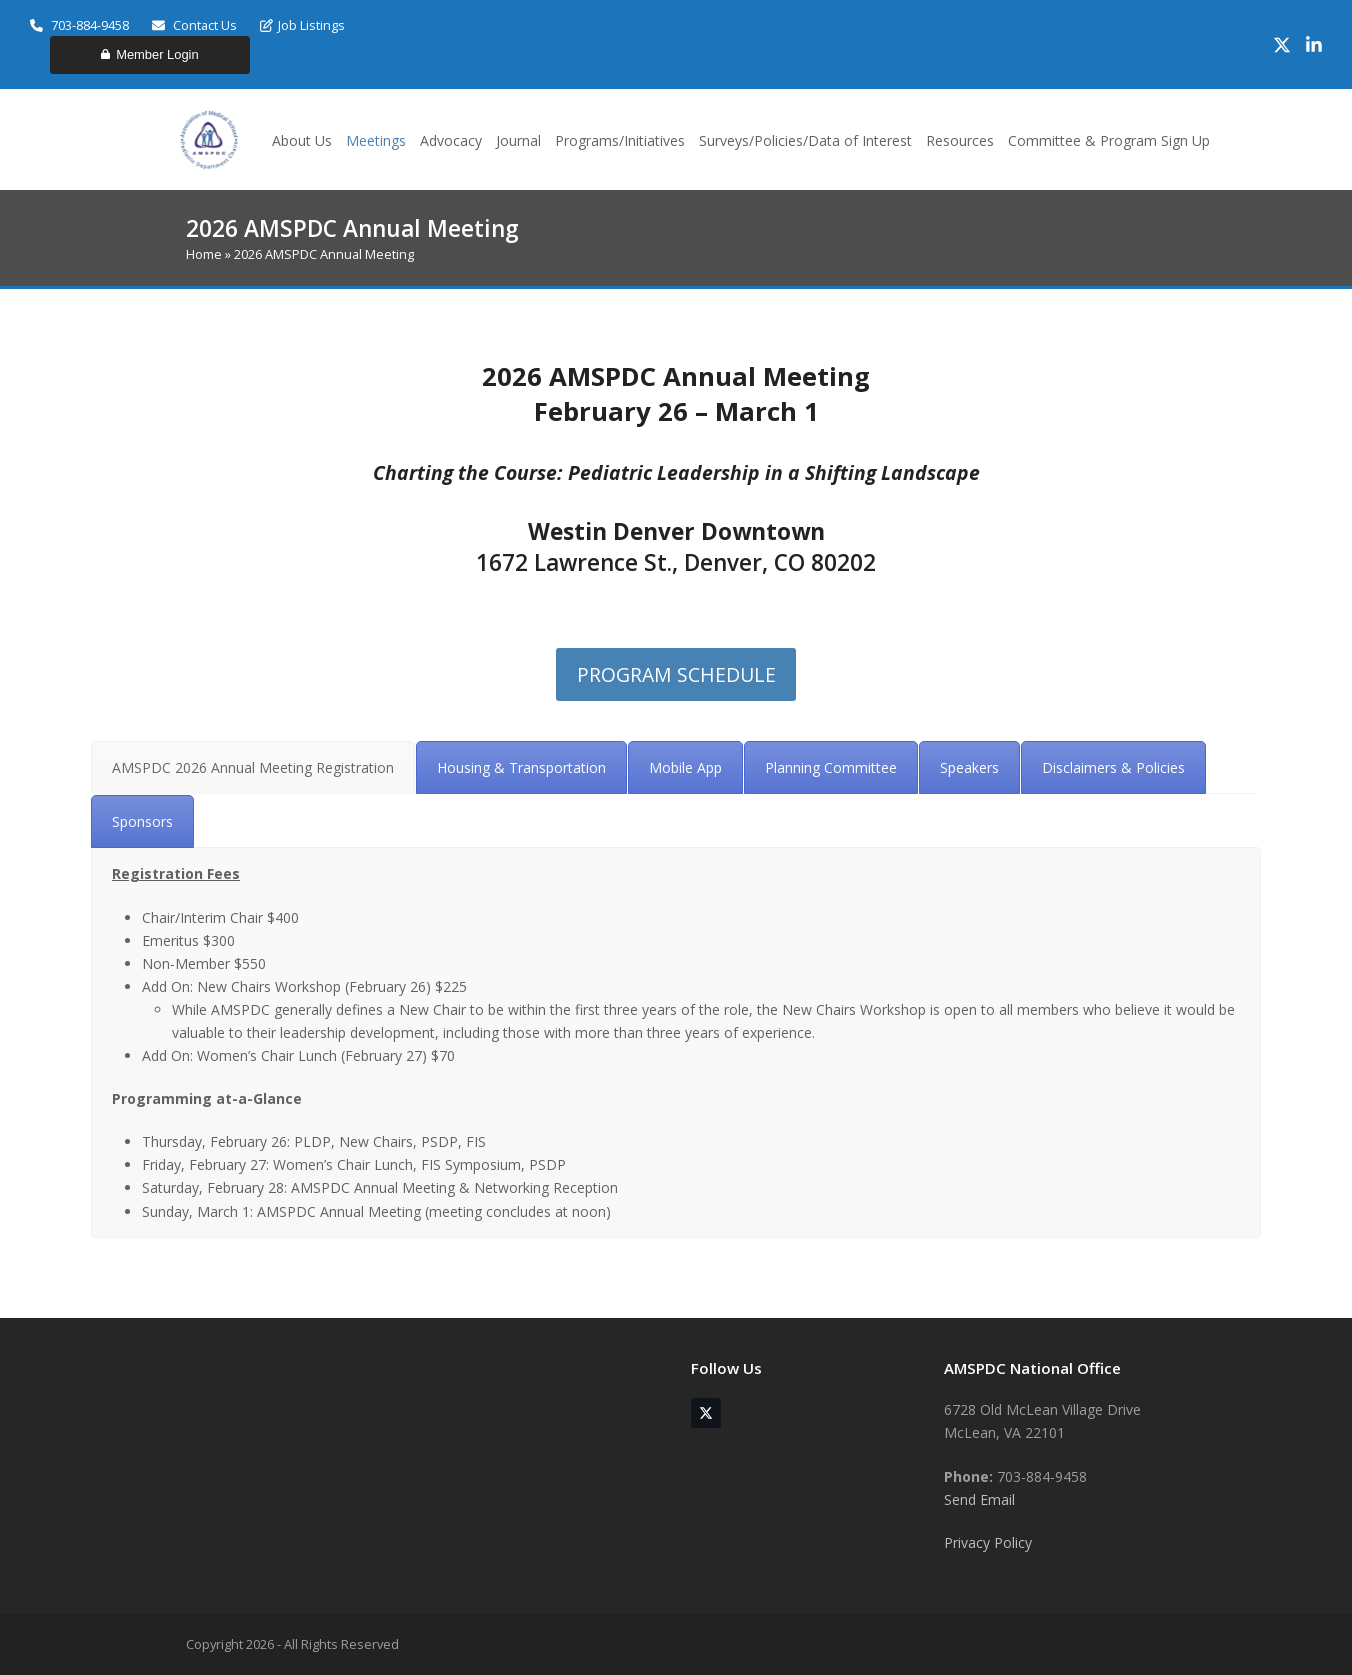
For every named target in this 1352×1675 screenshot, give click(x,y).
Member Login (149, 54)
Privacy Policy (988, 1542)
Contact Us (194, 25)
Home (204, 254)
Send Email (979, 1499)
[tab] (253, 767)
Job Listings (302, 25)
